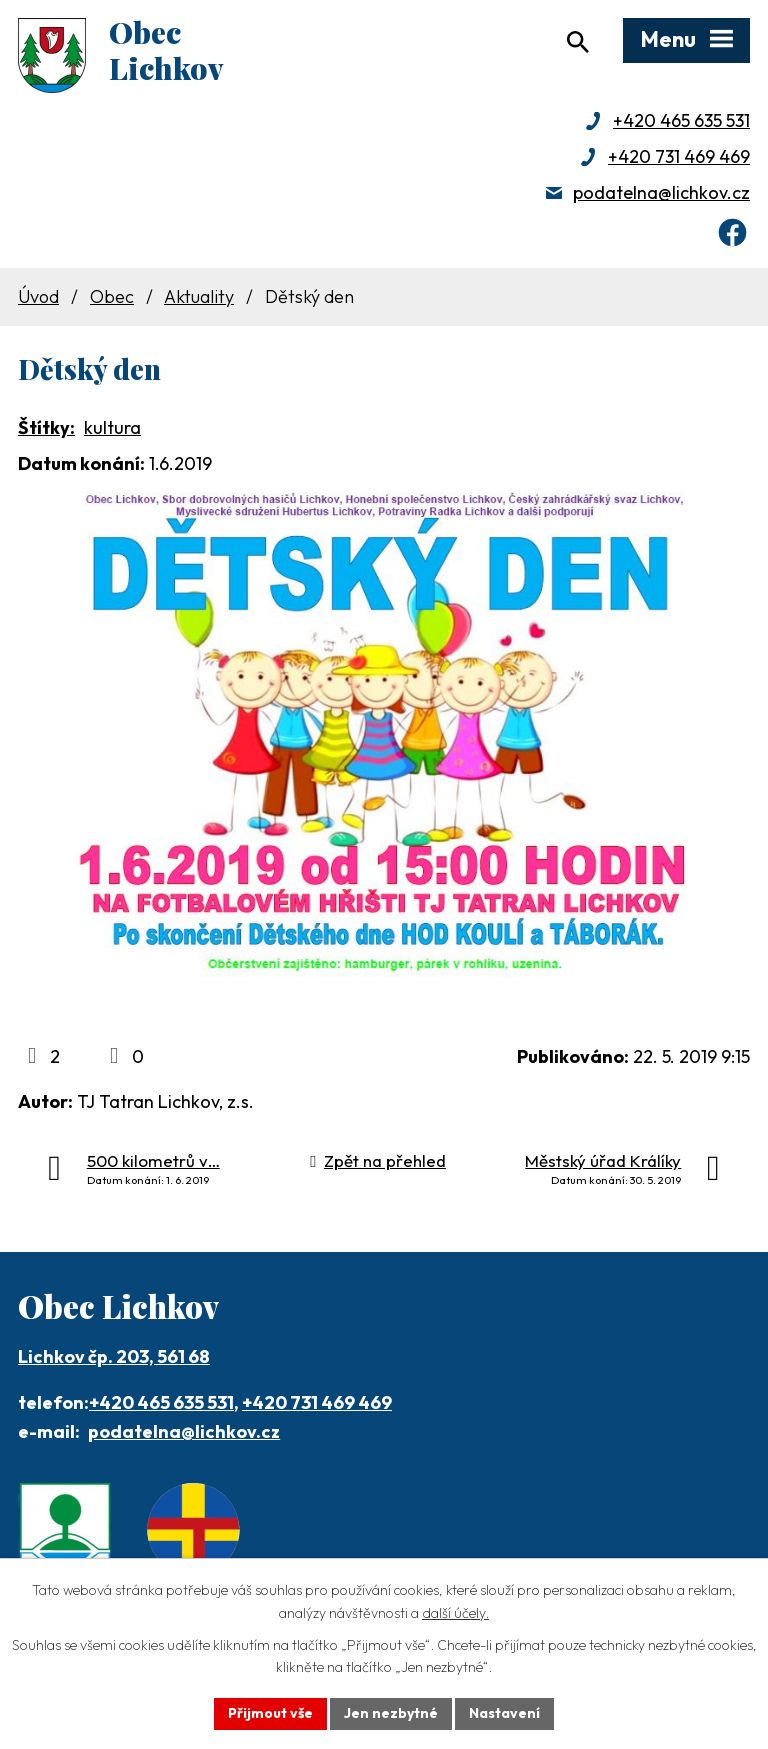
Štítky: (46, 427)
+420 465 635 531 (681, 120)
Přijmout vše (270, 1713)
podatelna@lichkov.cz (661, 192)
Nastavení (504, 1713)
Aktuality (199, 296)
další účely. (455, 1613)
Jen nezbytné (391, 1713)
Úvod (38, 296)
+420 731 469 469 (679, 156)
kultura (112, 427)
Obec (112, 296)
